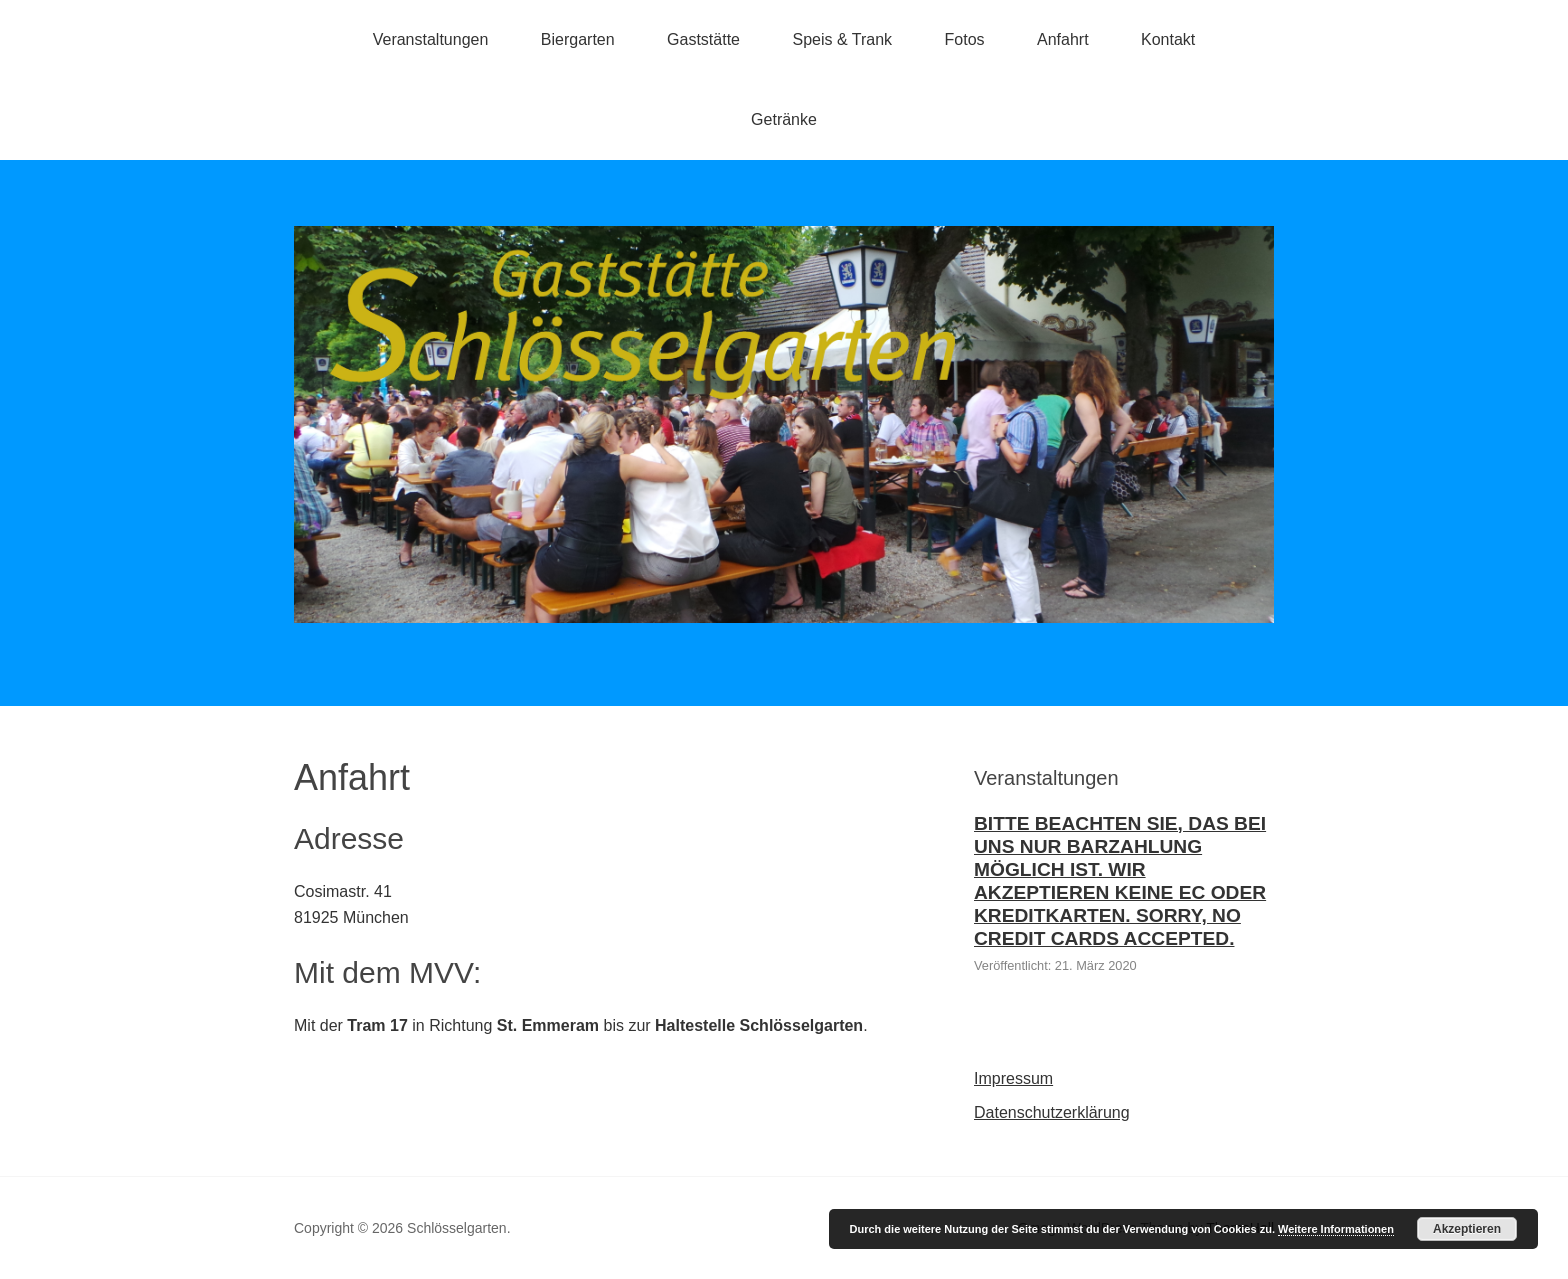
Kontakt (1168, 39)
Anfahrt (1063, 39)
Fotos (965, 39)
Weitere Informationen (1336, 1229)
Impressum (1013, 1078)
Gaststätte (703, 39)
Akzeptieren (1467, 1229)
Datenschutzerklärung (1052, 1112)
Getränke (784, 119)
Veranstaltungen (431, 39)
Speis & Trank (842, 39)
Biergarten (578, 39)
